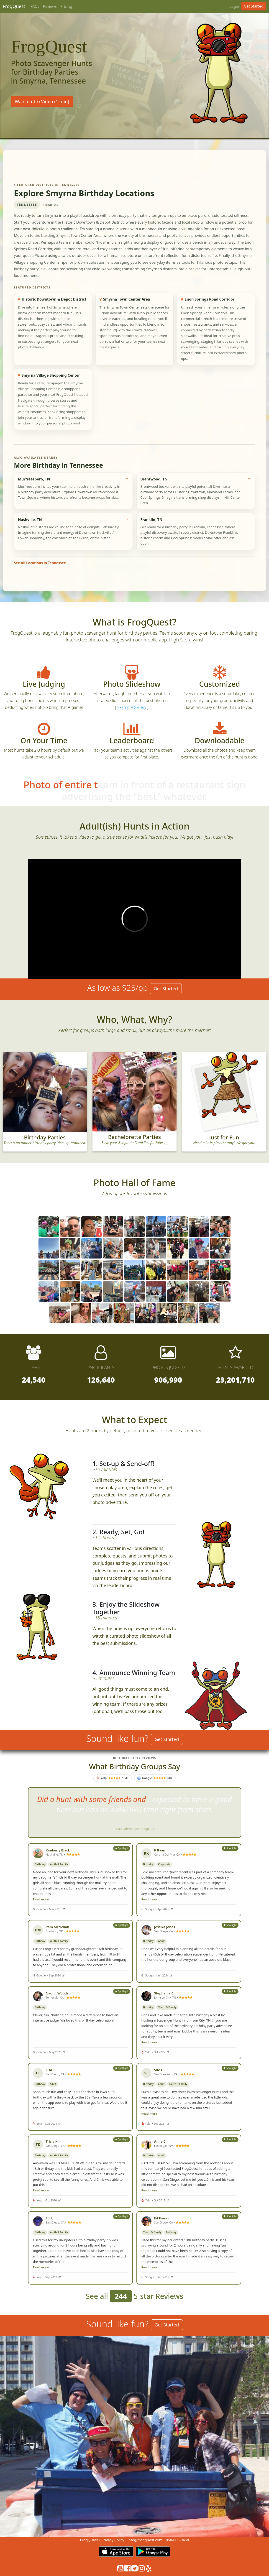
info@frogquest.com (145, 2540)
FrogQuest (14, 6)
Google (49, 1909)
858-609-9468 (177, 2540)
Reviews (50, 6)
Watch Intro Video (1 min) (42, 101)
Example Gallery (131, 707)
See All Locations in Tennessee (40, 563)
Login (234, 6)
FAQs (35, 6)
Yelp (155, 2052)
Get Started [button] (253, 6)
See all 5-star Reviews (134, 2296)
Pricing (66, 6)
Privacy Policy (112, 2540)
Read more (41, 1899)
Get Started (166, 988)
